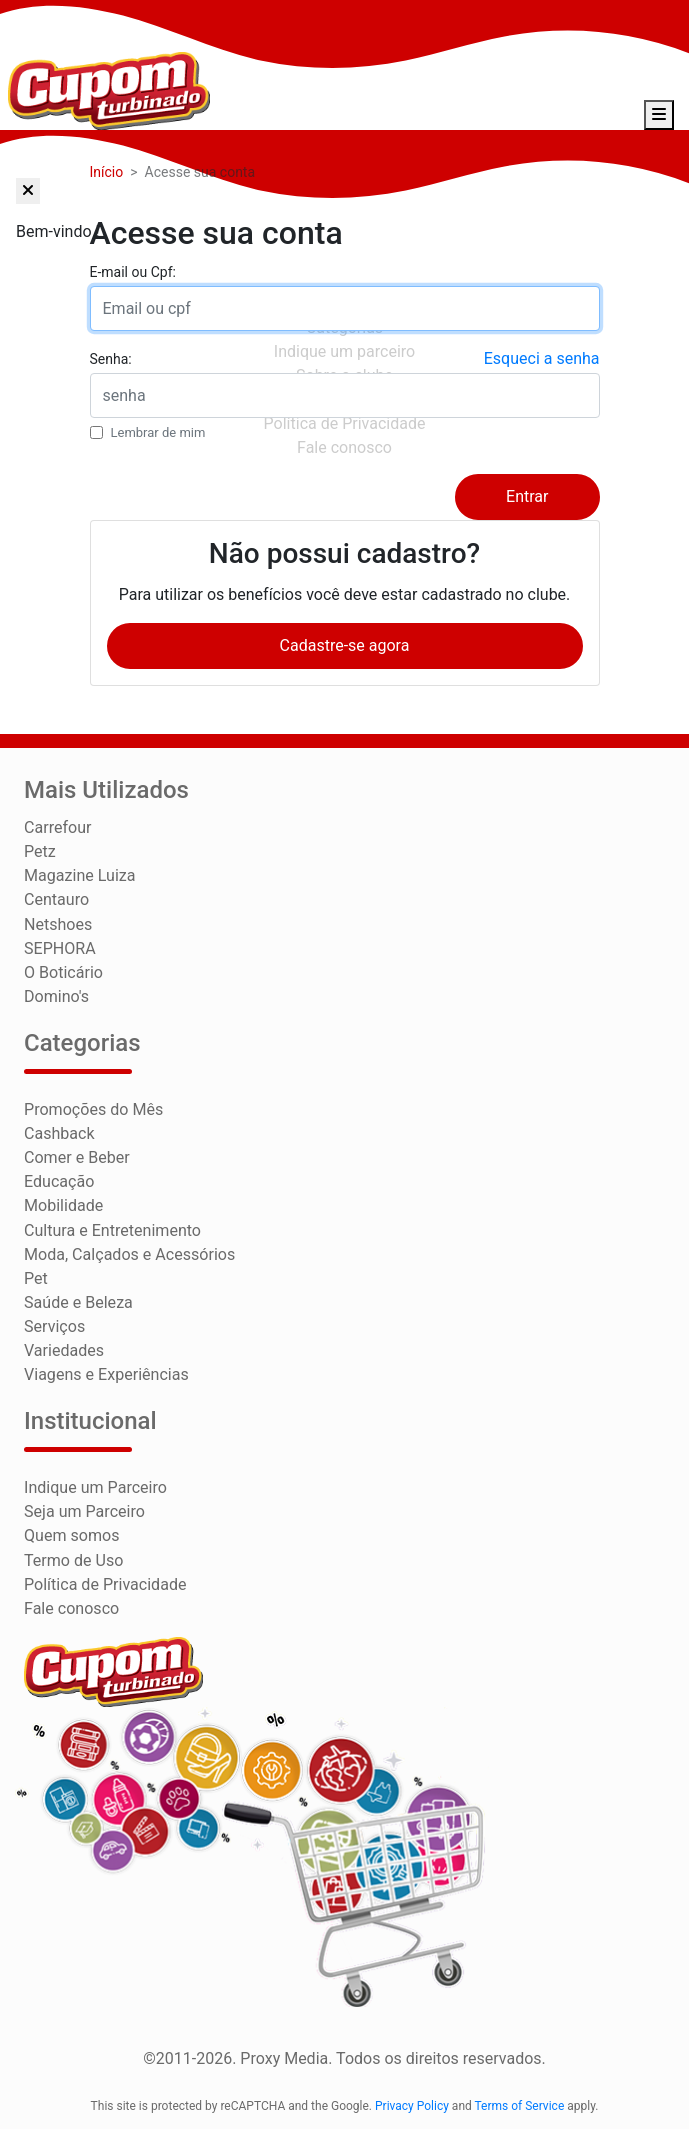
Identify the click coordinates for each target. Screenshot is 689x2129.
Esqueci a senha (542, 359)
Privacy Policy (412, 2104)
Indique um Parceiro (95, 1486)
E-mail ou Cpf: (133, 273)
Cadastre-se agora (345, 646)
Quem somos (71, 1534)
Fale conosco (71, 1606)
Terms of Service (520, 2104)
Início (107, 173)
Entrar (527, 498)
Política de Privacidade (105, 1582)
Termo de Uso (73, 1558)
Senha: (111, 360)
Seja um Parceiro (84, 1510)
